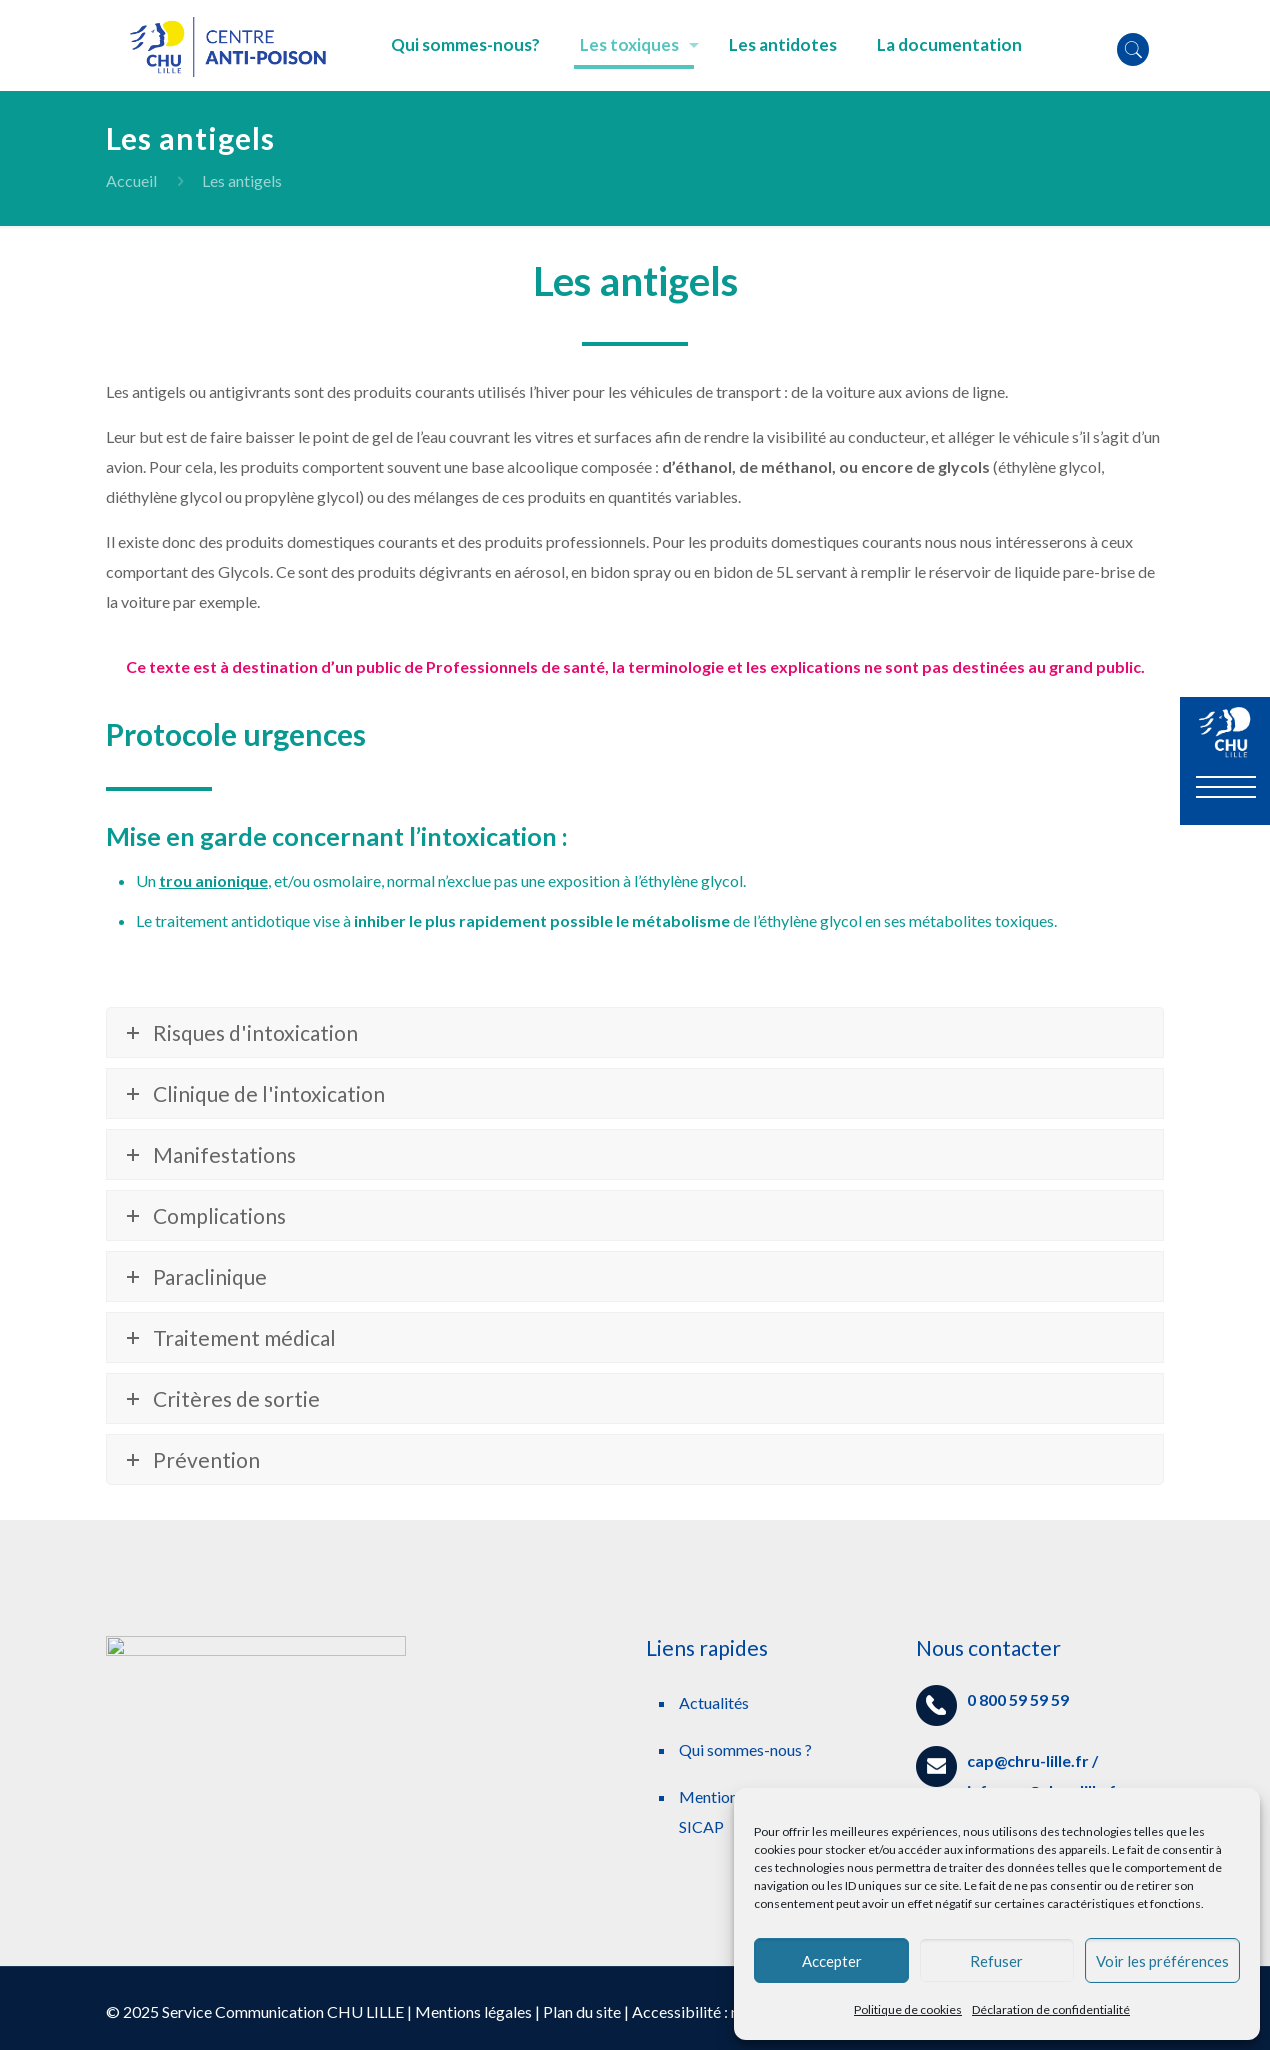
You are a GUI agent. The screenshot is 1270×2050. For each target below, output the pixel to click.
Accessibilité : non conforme (729, 2011)
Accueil (131, 180)
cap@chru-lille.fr (1028, 1760)
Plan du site (582, 2011)
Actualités (714, 1702)
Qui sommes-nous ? (745, 1749)
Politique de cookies (908, 2009)
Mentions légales (473, 2011)
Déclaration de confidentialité (1051, 2009)
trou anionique (213, 880)
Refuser (996, 1961)
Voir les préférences (1162, 1961)
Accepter (832, 1961)
